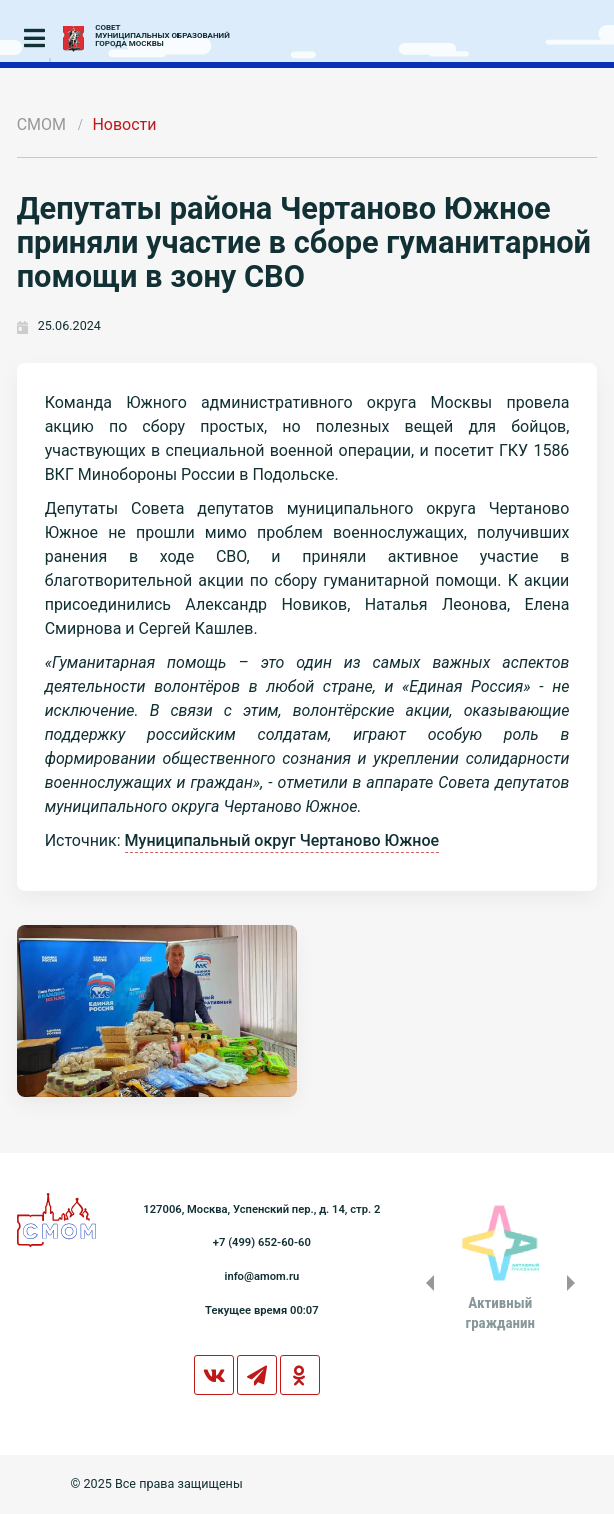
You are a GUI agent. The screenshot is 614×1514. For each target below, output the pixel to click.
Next (575, 1283)
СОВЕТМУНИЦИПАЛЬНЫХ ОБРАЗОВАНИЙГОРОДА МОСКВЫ (162, 36)
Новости (124, 124)
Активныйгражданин (500, 1313)
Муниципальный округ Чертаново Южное (282, 840)
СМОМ (41, 124)
